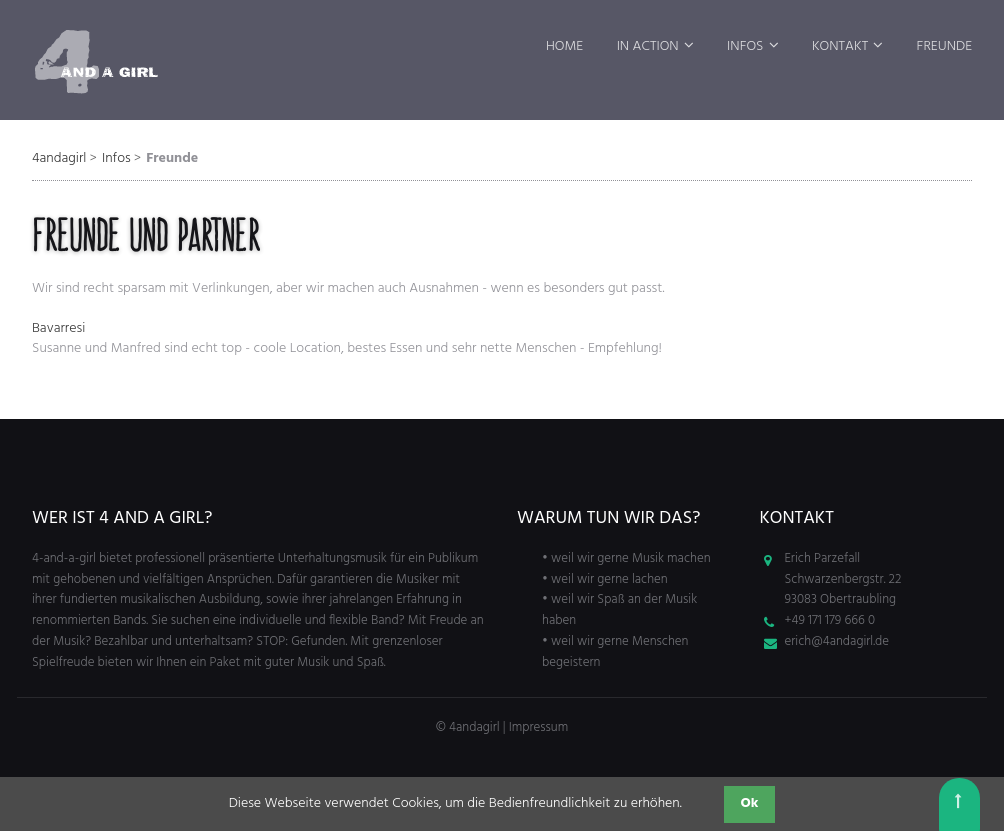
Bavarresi (58, 328)
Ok (750, 803)
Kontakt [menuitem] (840, 46)
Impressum (538, 727)
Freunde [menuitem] (944, 46)
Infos (116, 158)
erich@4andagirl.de (837, 641)
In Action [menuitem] (648, 46)
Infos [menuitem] (745, 46)
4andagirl (59, 158)
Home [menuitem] (564, 46)
